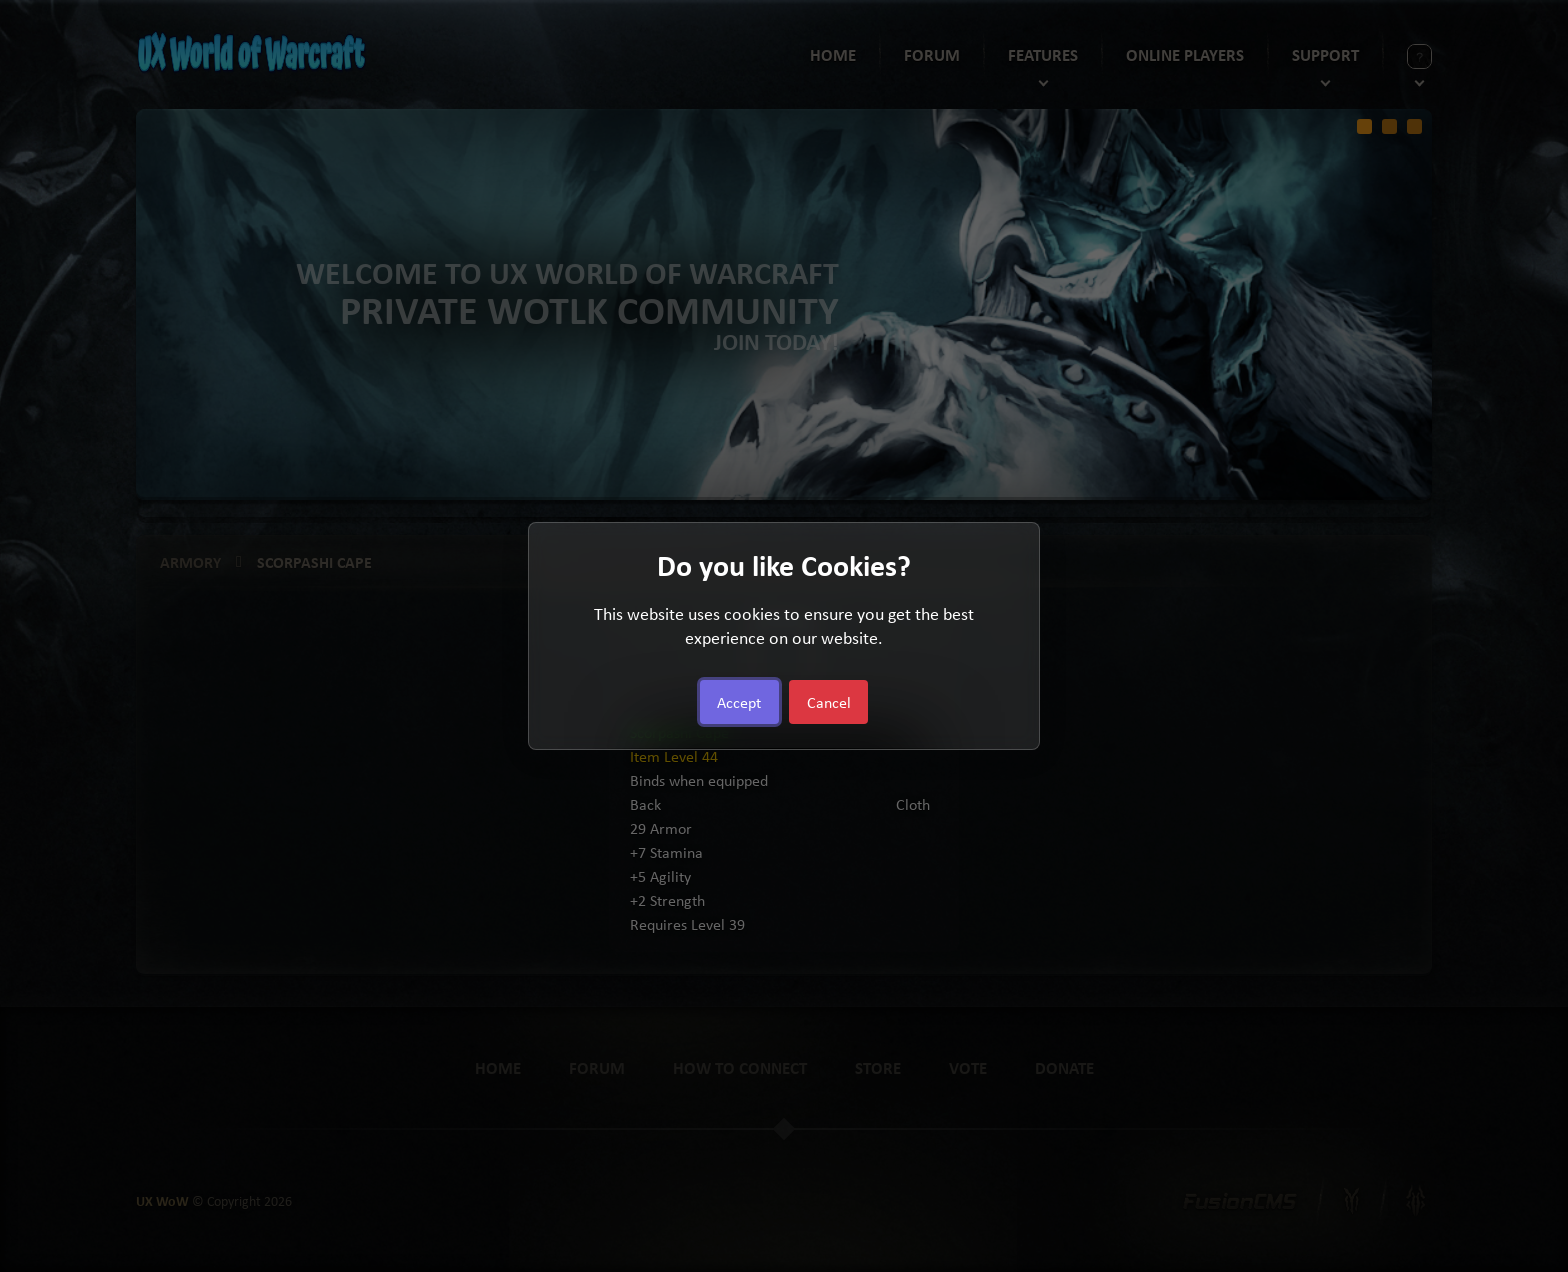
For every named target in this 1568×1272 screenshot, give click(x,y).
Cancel (829, 702)
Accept (739, 702)
